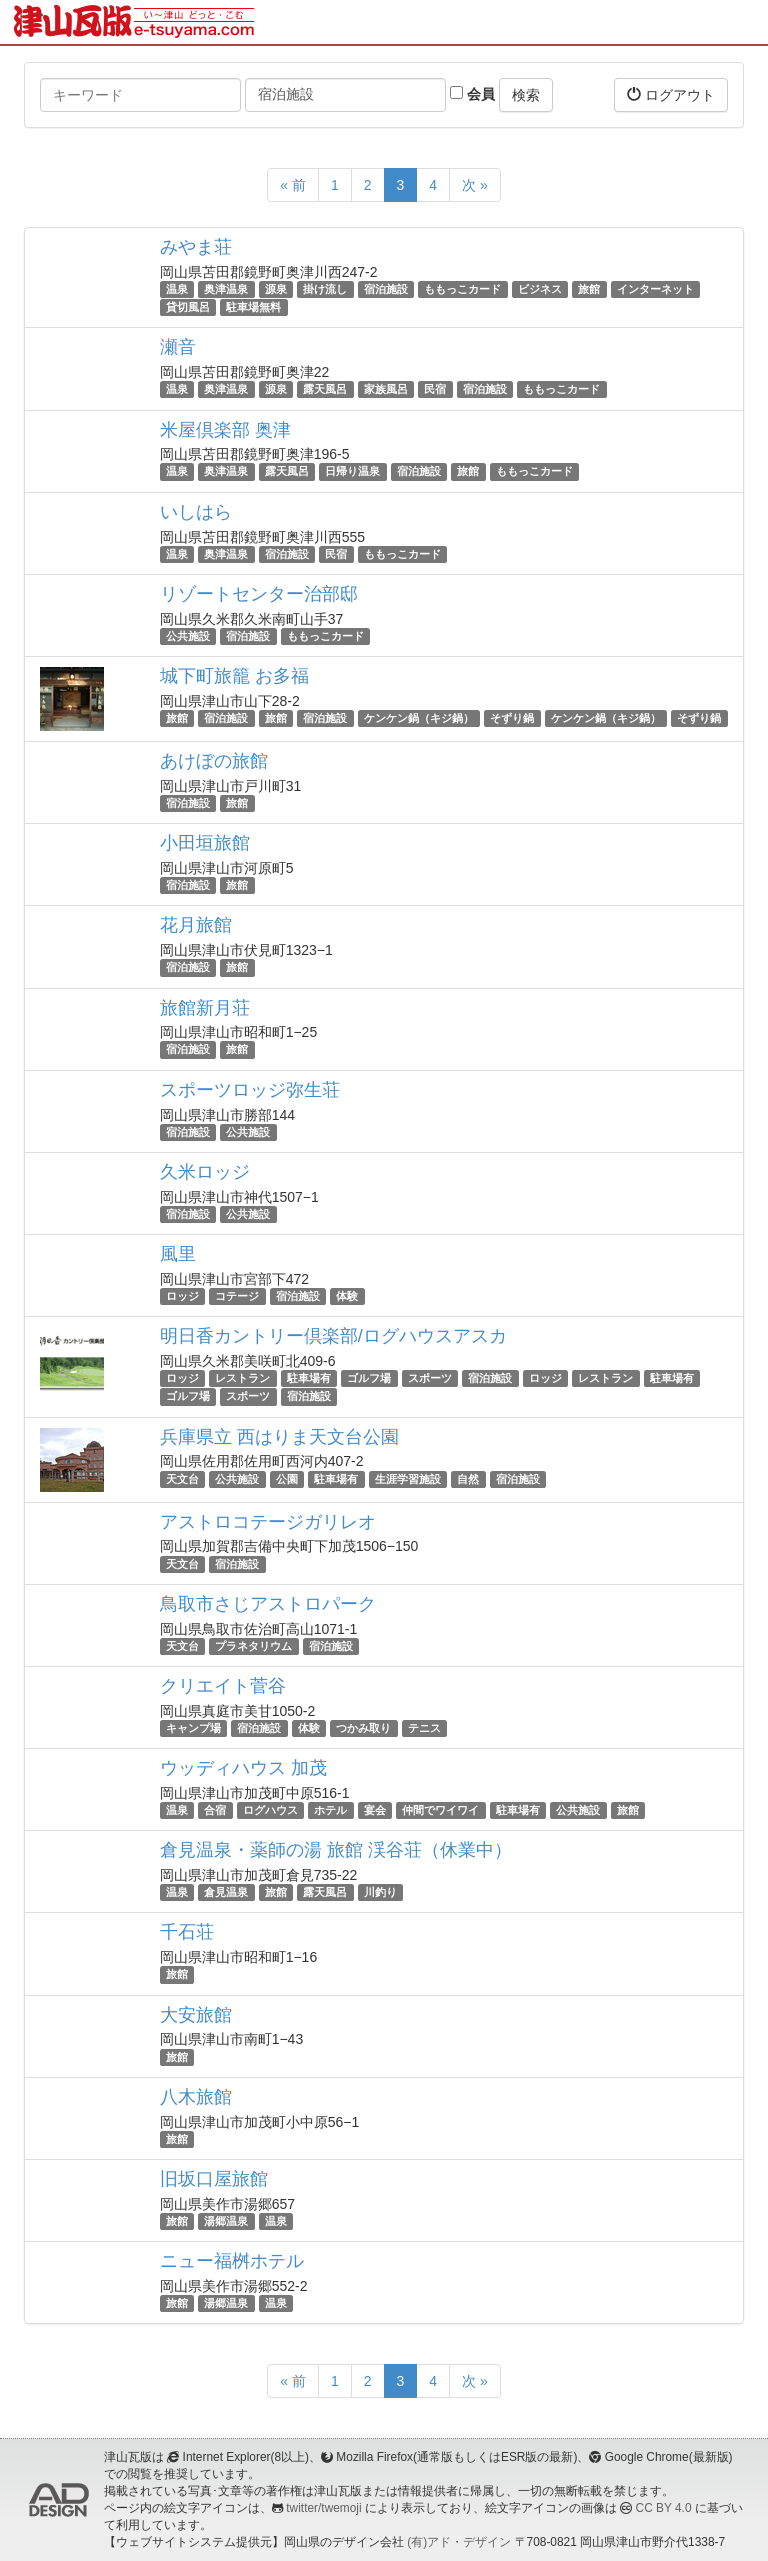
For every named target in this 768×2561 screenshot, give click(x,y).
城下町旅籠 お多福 (234, 676)
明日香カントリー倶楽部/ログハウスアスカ (333, 1336)
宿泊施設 (386, 289)
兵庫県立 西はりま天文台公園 (279, 1437)
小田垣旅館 (205, 843)
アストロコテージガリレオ (268, 1522)
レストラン (242, 1378)
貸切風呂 (188, 307)
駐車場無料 (253, 307)
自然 (468, 1479)
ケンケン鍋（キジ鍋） (419, 718)
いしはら (196, 512)
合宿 (215, 1810)
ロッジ (182, 1296)
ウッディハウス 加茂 (243, 1768)
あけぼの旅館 (214, 761)
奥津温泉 (226, 289)
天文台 (182, 1479)
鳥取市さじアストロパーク (268, 1604)
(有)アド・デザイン (459, 2542)
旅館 (589, 289)
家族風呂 (386, 389)
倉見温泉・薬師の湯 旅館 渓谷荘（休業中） (336, 1850)
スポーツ (430, 1378)
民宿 (435, 389)
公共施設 (188, 636)
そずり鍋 (512, 718)
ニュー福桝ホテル (232, 2261)
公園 (287, 1479)
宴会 (375, 1810)
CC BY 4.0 (664, 2508)
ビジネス (540, 289)
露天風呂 (325, 389)
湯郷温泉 (226, 2221)
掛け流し (325, 289)
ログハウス (270, 1810)
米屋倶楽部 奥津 (225, 430)
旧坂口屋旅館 (214, 2179)
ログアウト (671, 94)
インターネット (655, 289)
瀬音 (178, 347)
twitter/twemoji (323, 2508)
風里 (178, 1254)
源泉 (276, 289)
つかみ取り (363, 1728)
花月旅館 (196, 925)
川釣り (380, 1892)
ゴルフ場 (369, 1378)
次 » (475, 185)
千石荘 (187, 1932)
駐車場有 (309, 1378)
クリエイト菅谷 (223, 1686)
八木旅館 (196, 2097)
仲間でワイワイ (440, 1810)
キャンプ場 (193, 1728)
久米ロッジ (205, 1172)
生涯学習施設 (408, 1479)
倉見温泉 (226, 1892)
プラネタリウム (253, 1646)
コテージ (237, 1296)
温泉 (177, 289)
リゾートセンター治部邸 (259, 594)
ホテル (330, 1810)
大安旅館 (196, 2015)
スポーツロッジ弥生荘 (250, 1090)
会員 (472, 94)
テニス (424, 1728)
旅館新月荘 (205, 1008)
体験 (347, 1296)
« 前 (293, 185)
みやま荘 (196, 247)
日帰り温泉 (352, 472)
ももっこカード (462, 289)
